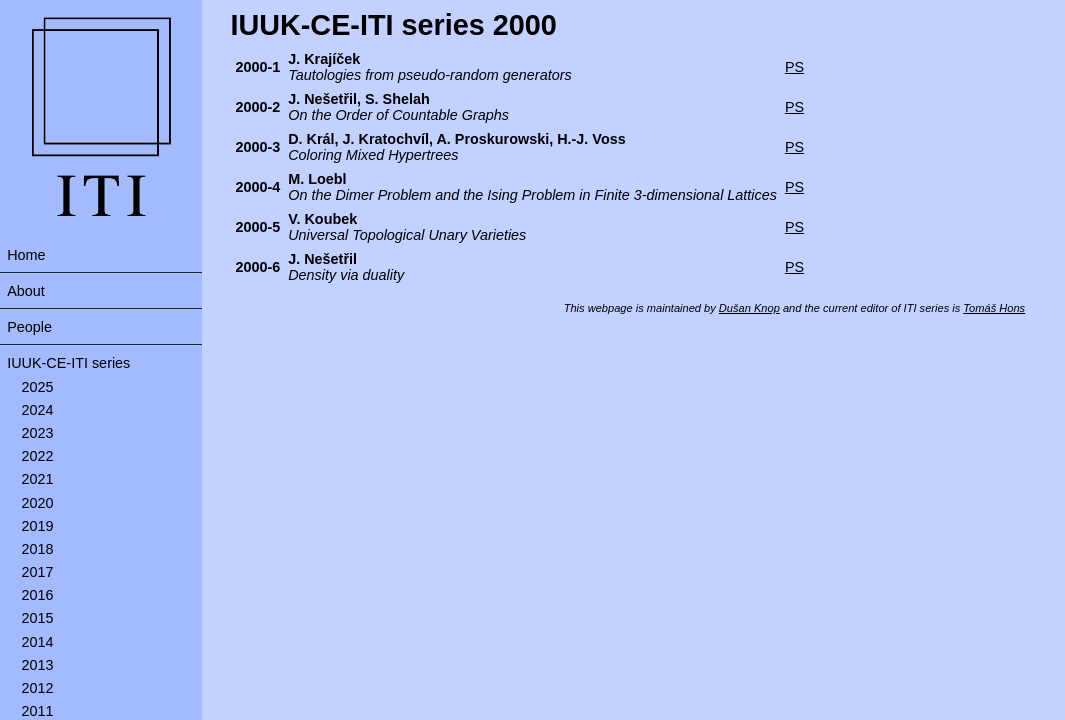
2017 (38, 572)
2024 (38, 410)
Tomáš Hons (994, 308)
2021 (38, 479)
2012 (38, 688)
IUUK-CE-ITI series (68, 363)
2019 (38, 526)
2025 (38, 387)
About (26, 291)
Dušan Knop (749, 308)
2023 (38, 433)
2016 (38, 595)
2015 (38, 618)
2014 (38, 642)
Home (26, 255)
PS (794, 67)
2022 (38, 456)
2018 (38, 549)
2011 (38, 711)
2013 (38, 665)
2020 (38, 503)
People (29, 327)
